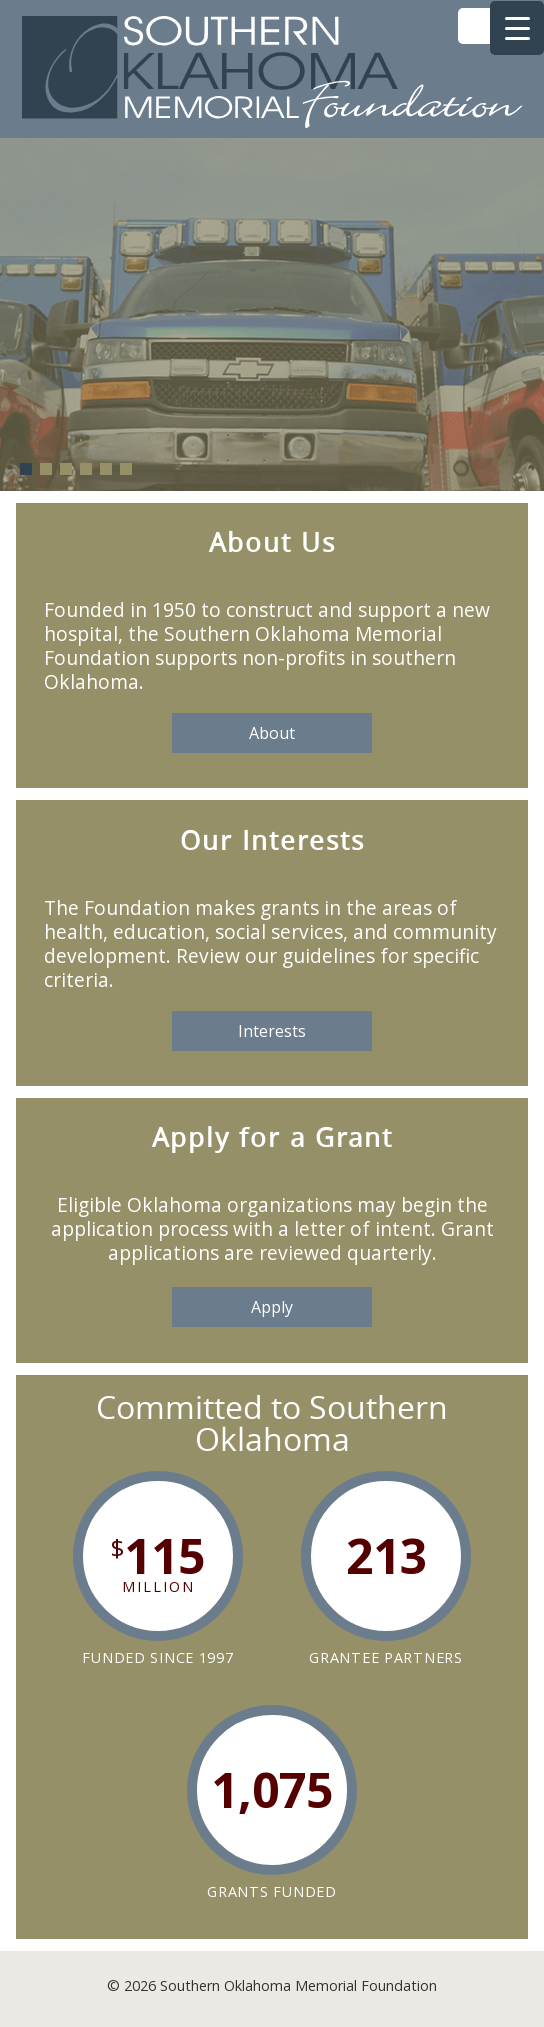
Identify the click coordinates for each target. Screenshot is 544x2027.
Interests (272, 1031)
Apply (272, 1307)
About (272, 733)
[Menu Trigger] (517, 28)
